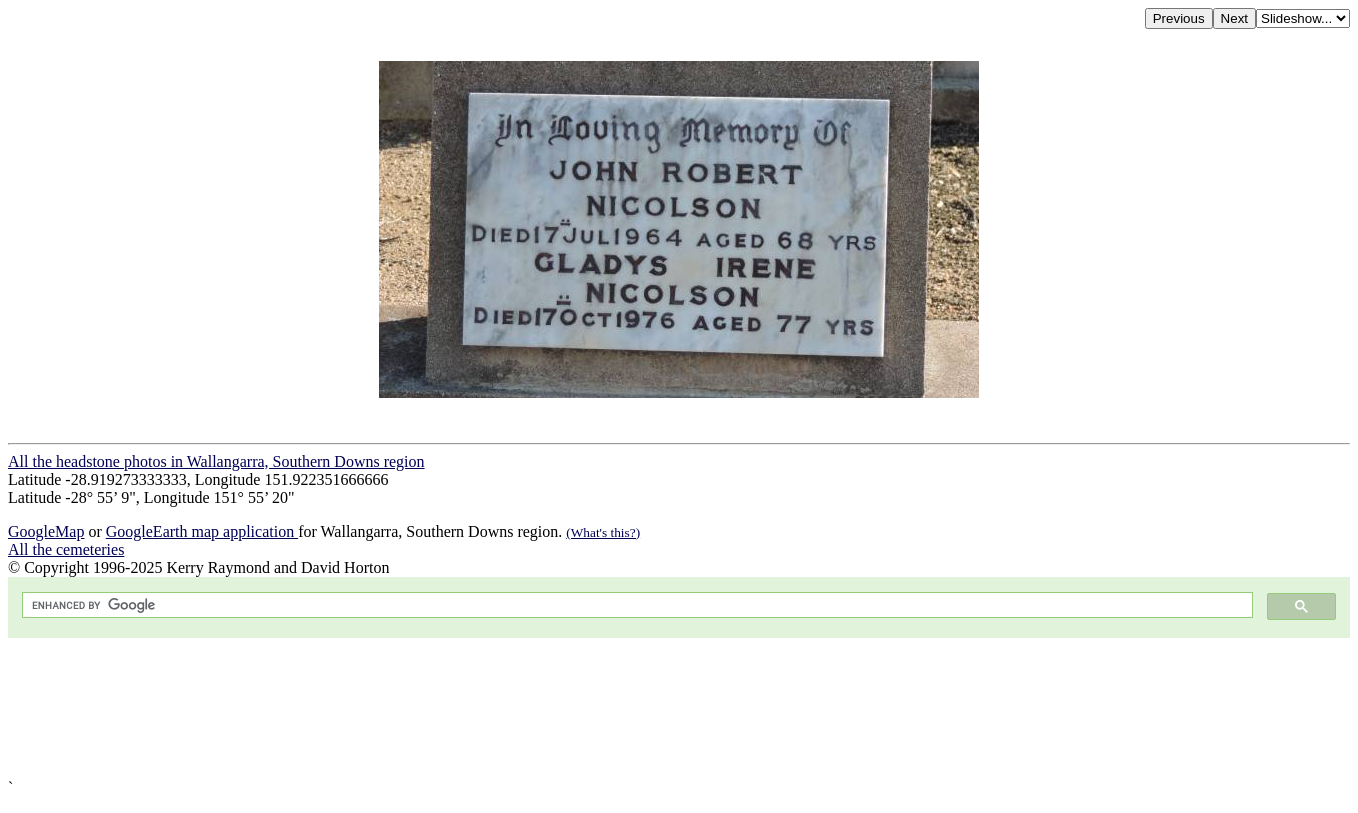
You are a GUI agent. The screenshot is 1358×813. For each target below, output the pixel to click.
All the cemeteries (66, 549)
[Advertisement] (608, 708)
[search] (635, 605)
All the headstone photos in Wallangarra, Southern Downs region (216, 461)
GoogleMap (46, 531)
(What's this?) (603, 532)
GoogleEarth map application (202, 531)
